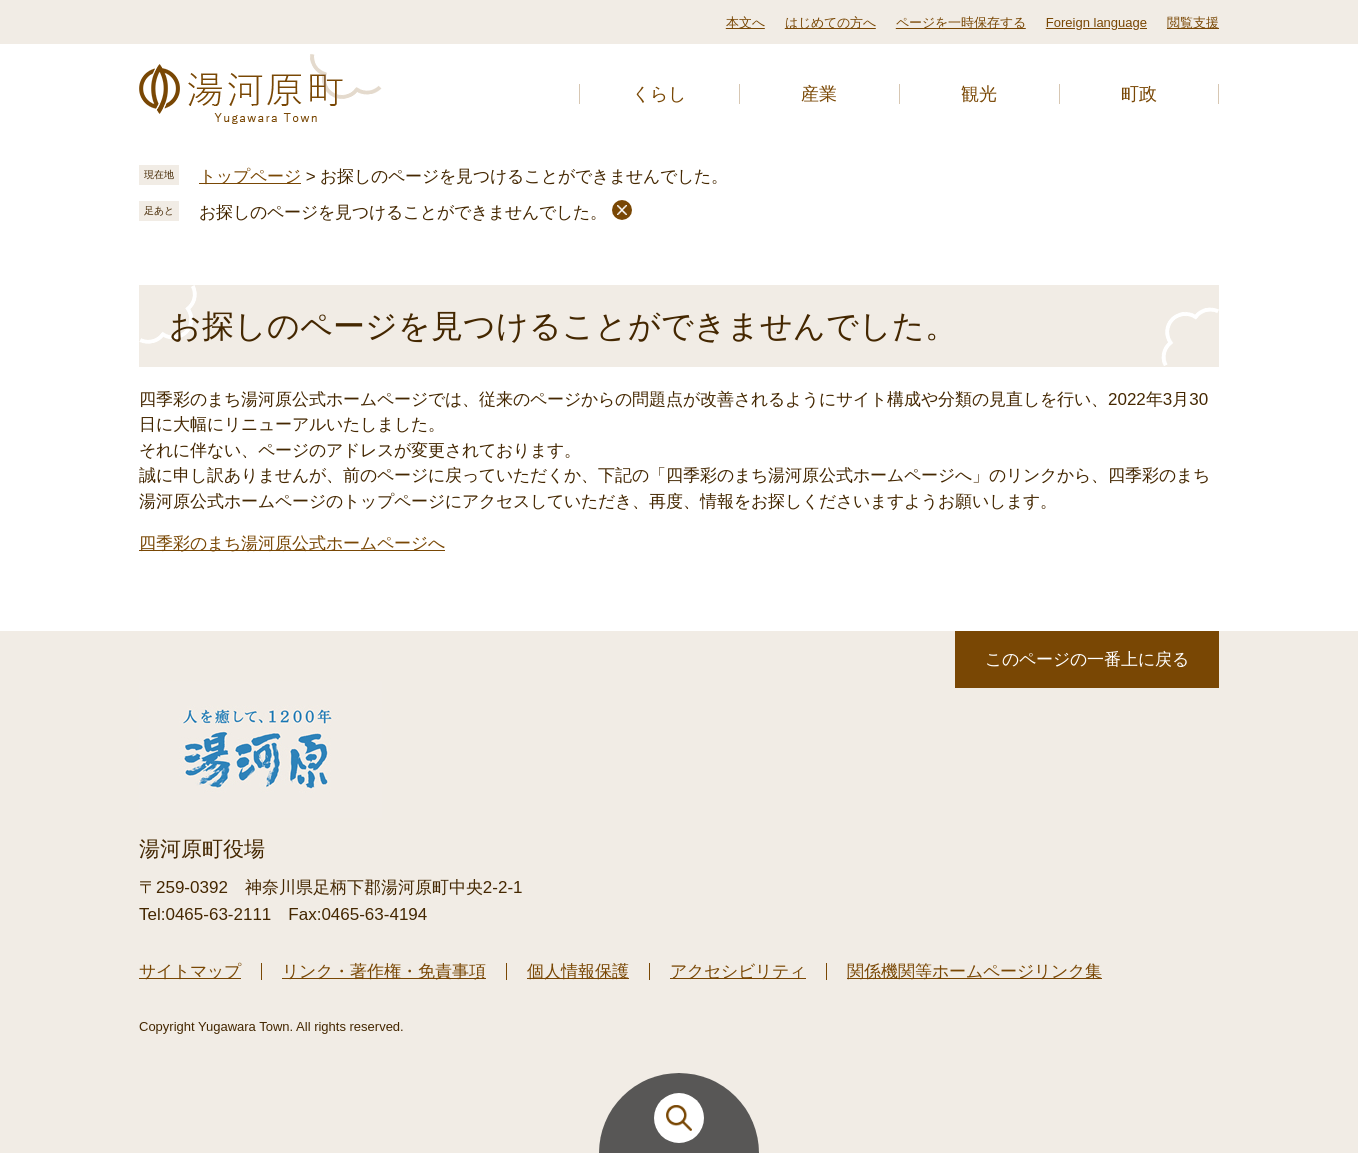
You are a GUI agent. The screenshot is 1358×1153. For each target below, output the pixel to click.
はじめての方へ (830, 22)
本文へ (745, 22)
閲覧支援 (1193, 22)
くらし (659, 94)
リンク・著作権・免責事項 (384, 971)
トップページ (250, 176)
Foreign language (1096, 22)
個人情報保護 (578, 971)
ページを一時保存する (961, 22)
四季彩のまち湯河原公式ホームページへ (292, 543)
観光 (979, 94)
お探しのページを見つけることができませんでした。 (403, 212)
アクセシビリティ (738, 971)
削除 (622, 210)
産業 (819, 94)
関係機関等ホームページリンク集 (974, 971)
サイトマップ (190, 971)
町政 (1139, 94)
